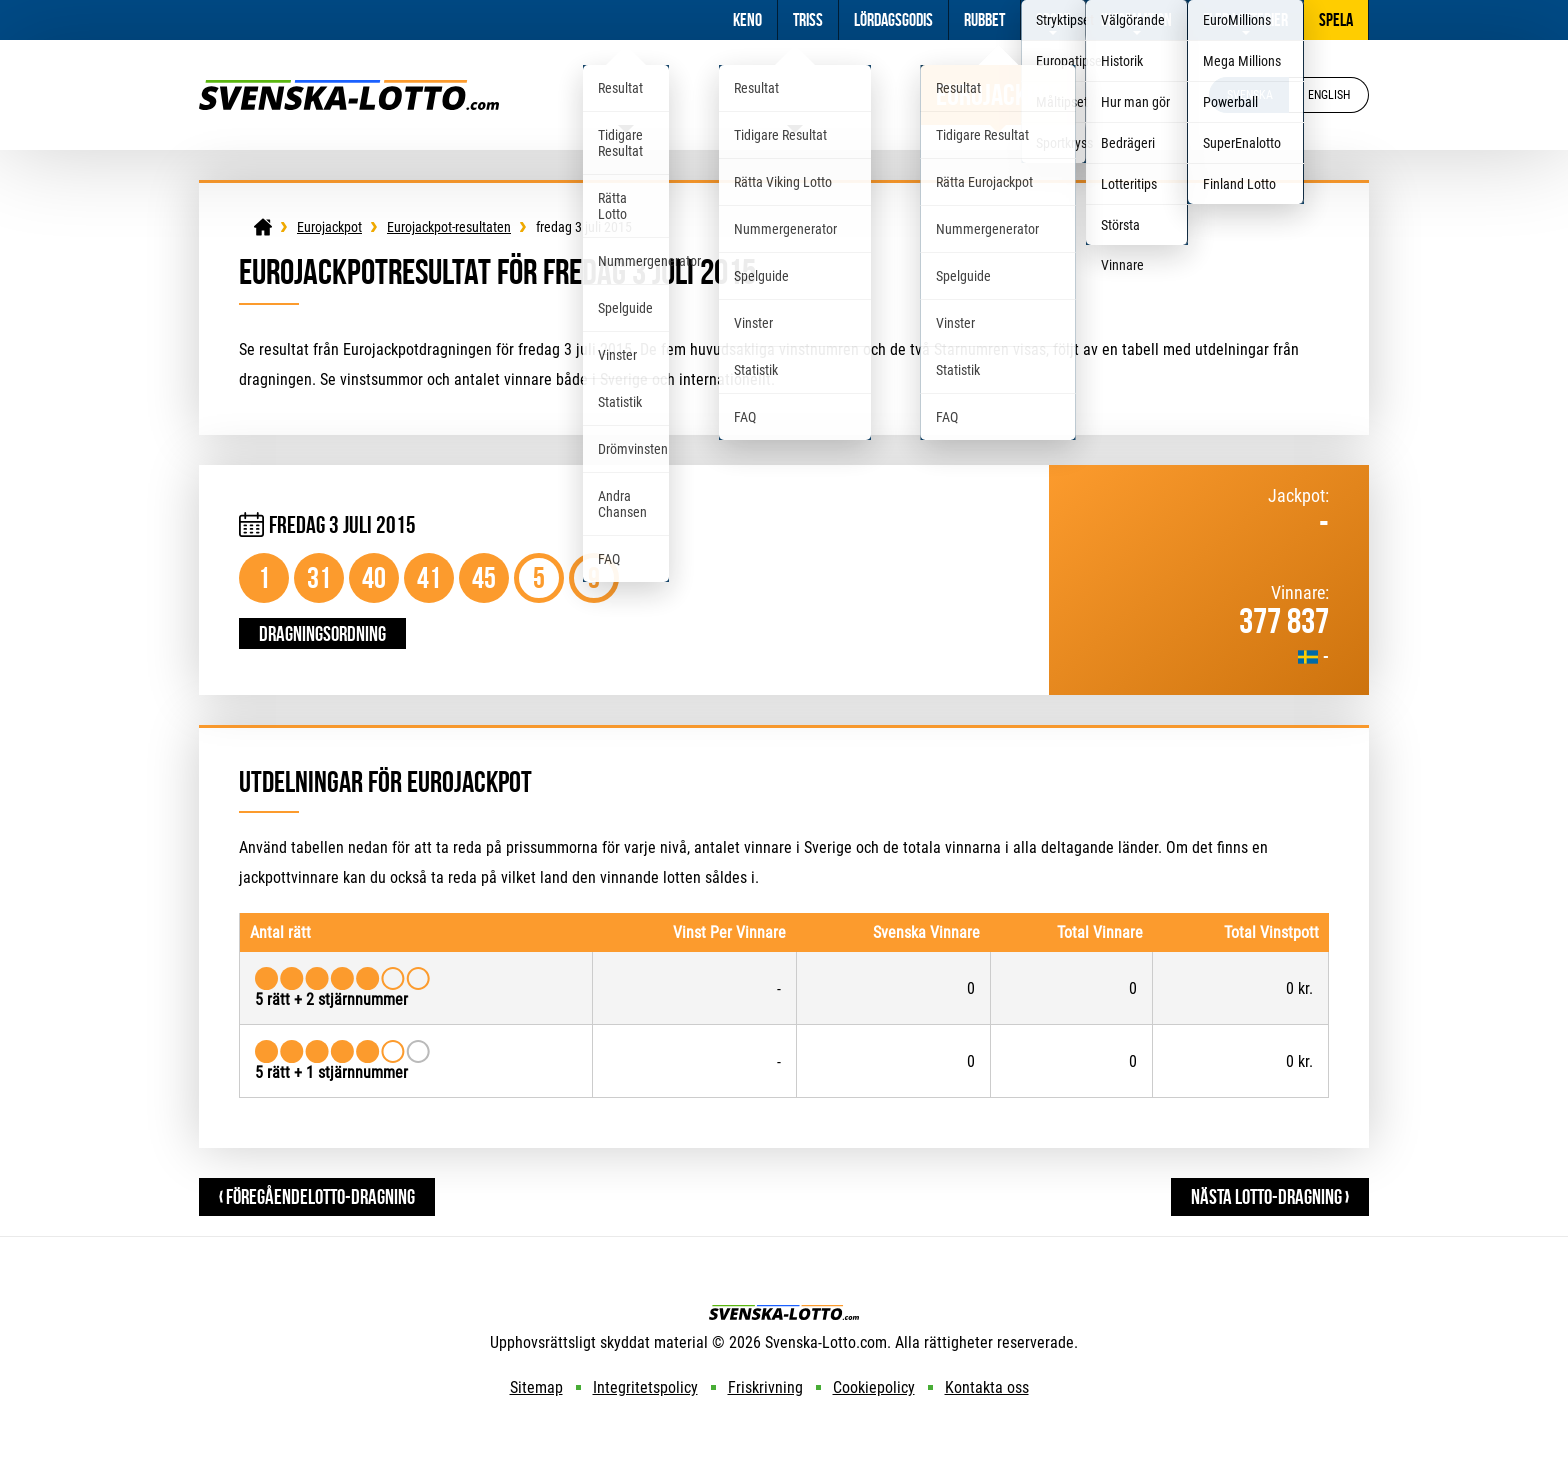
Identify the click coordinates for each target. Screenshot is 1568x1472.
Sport (1053, 20)
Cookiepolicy (874, 1387)
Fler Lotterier (1245, 20)
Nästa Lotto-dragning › (1270, 1196)
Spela (1336, 20)
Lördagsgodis (893, 20)
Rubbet (984, 20)
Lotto (626, 94)
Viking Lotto (795, 94)
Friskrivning (765, 1387)
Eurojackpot (998, 94)
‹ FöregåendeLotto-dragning (317, 1196)
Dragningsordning (322, 633)
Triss (808, 20)
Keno (747, 20)
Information (1136, 20)
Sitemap (536, 1387)
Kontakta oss (987, 1387)
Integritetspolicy (645, 1387)
